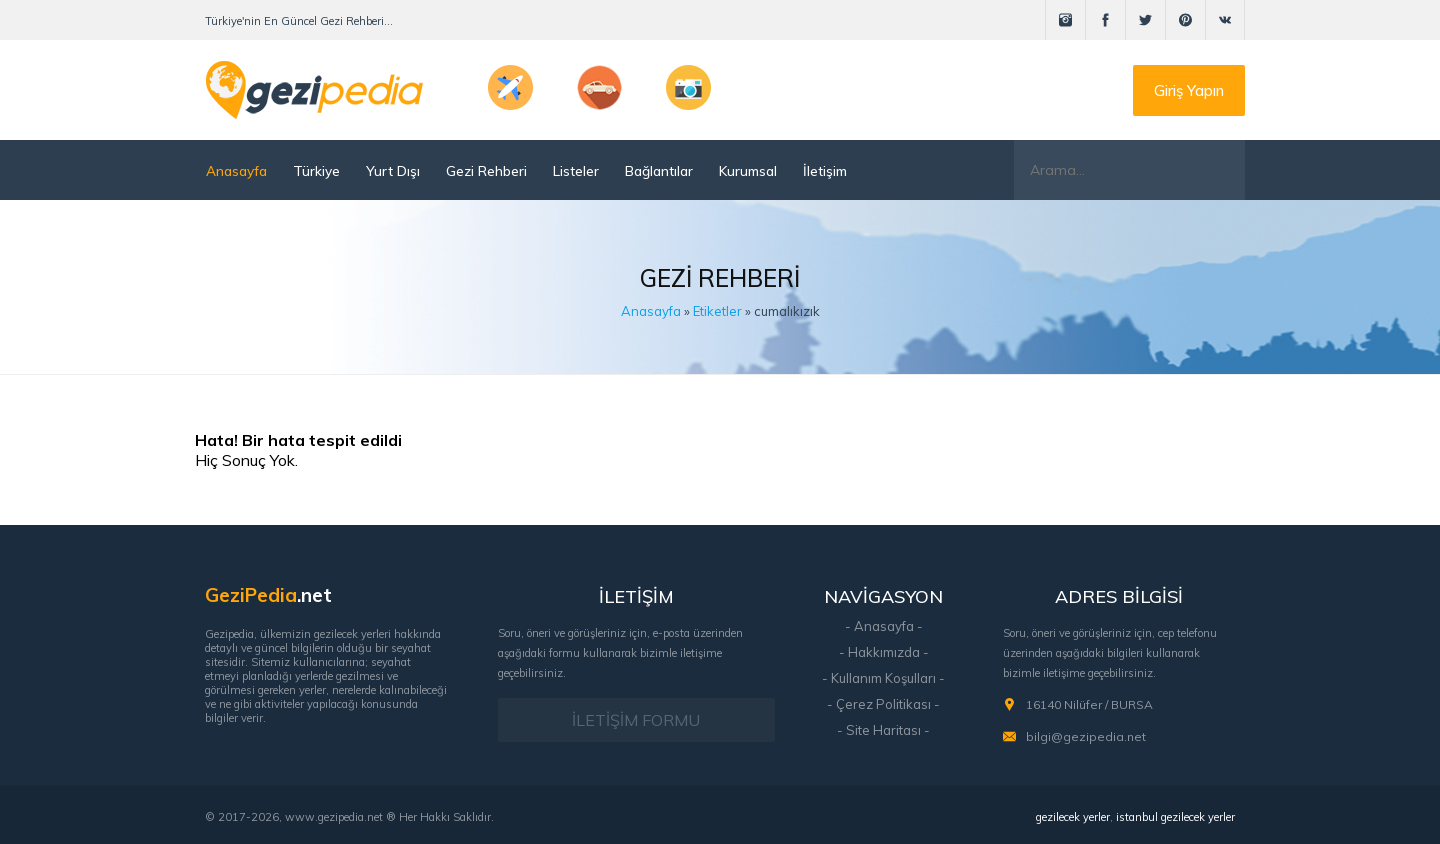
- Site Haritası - (883, 730)
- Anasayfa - (884, 626)
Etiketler (717, 311)
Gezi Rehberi (486, 170)
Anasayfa (236, 170)
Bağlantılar (659, 170)
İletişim (825, 170)
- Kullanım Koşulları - (883, 678)
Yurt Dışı (393, 170)
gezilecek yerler (1073, 817)
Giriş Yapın (1189, 90)
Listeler (576, 170)
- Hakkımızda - (884, 652)
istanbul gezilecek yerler (1175, 817)
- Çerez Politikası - (883, 704)
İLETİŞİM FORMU (636, 720)
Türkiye (316, 170)
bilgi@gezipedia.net (1086, 736)
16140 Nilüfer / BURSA (1089, 704)
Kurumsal (748, 170)
